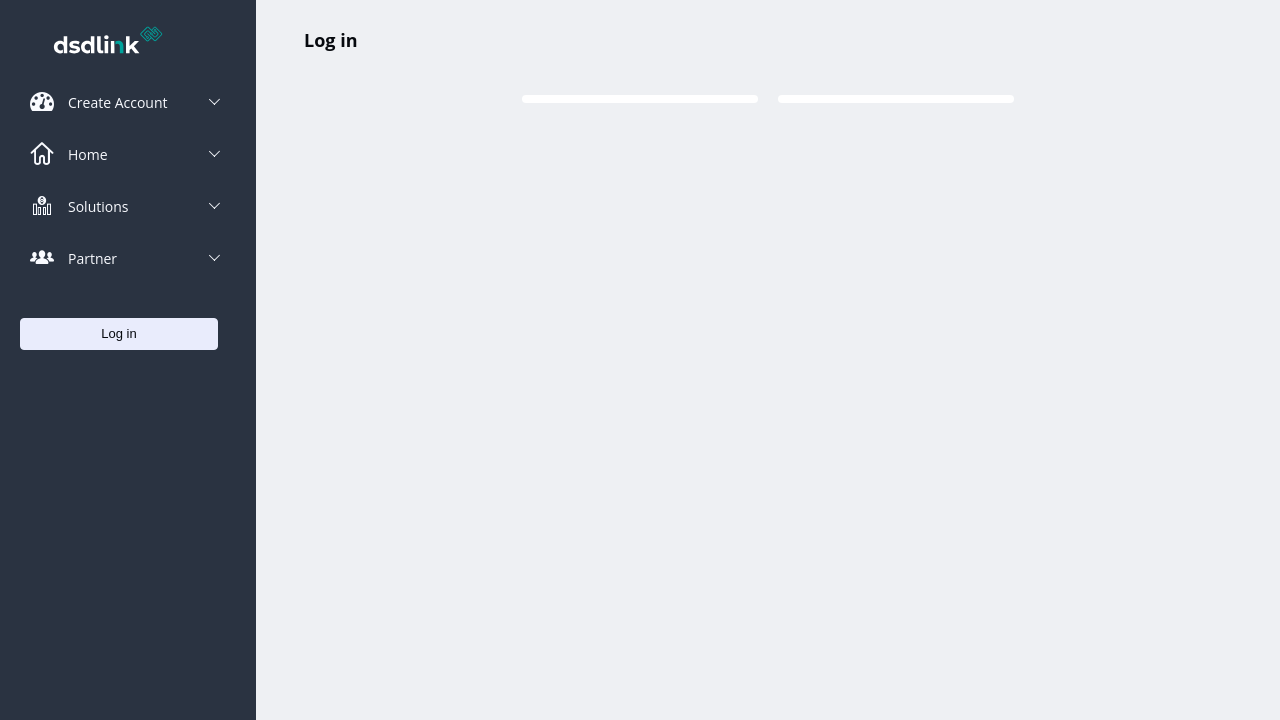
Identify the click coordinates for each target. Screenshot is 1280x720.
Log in (330, 40)
